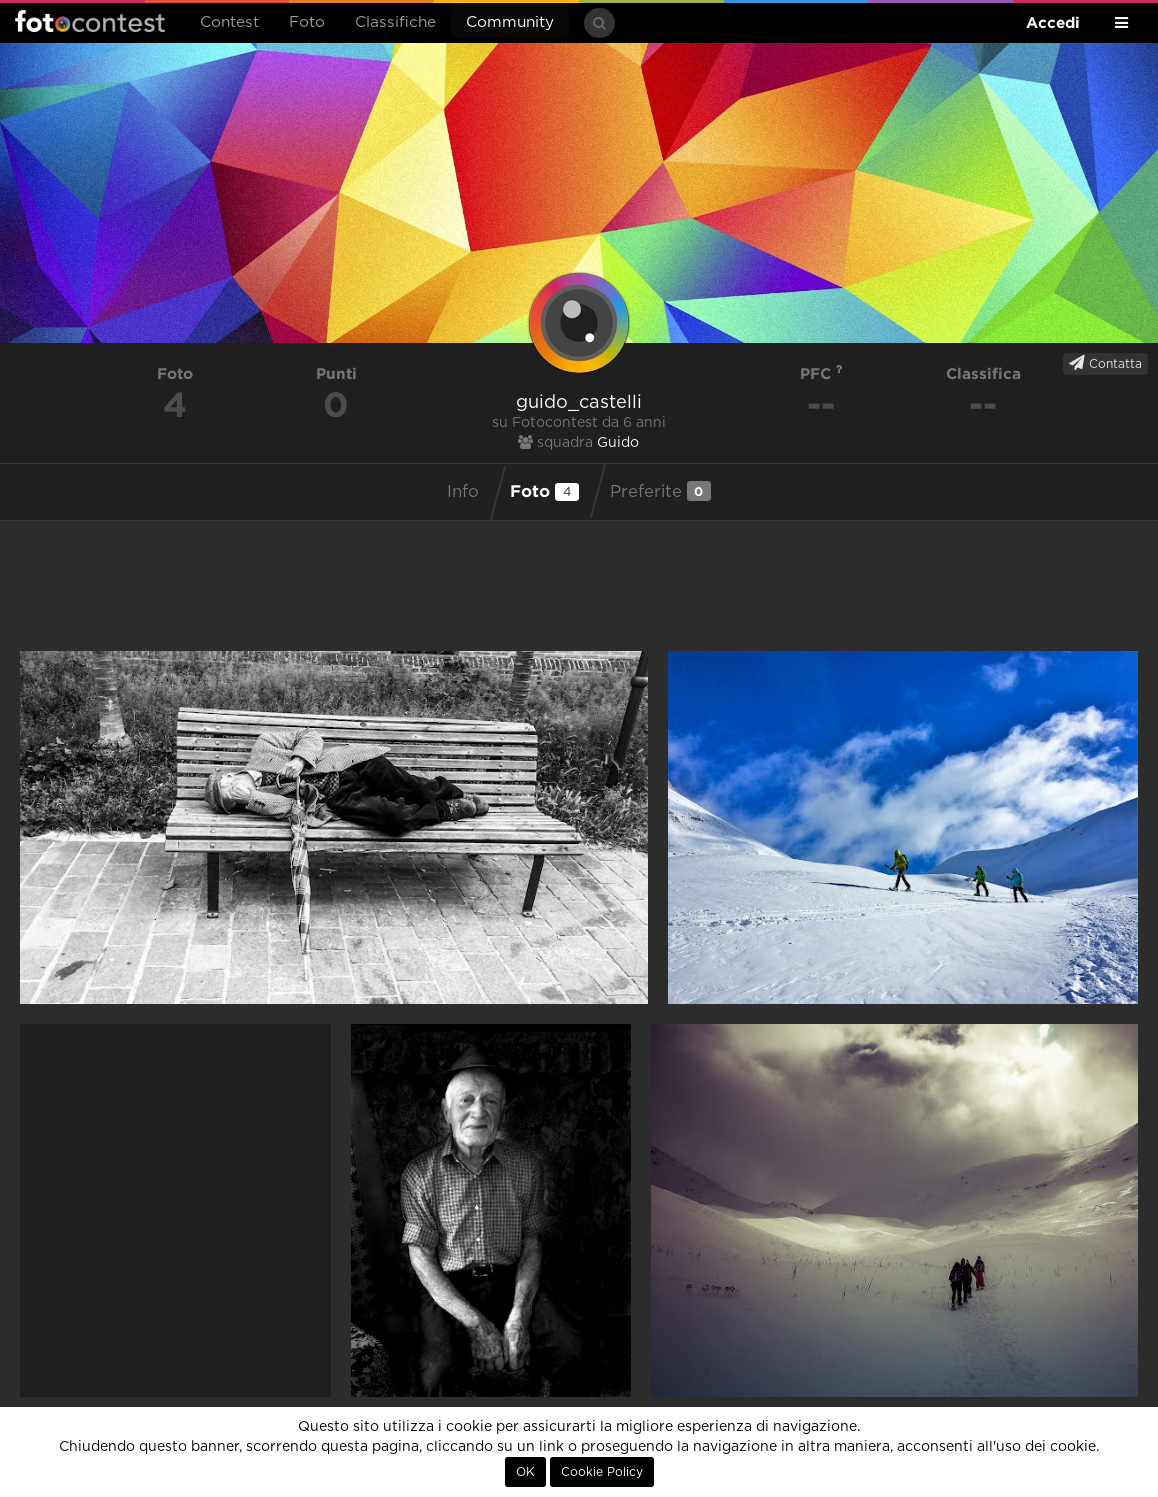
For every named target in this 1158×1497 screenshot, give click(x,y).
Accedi (1053, 22)
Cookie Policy (602, 1472)
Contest (229, 22)
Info (463, 492)
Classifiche (395, 22)
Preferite (660, 491)
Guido (618, 443)
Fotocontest (90, 21)
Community (510, 22)
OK (525, 1472)
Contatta (1105, 363)
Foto (307, 22)
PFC (821, 373)
